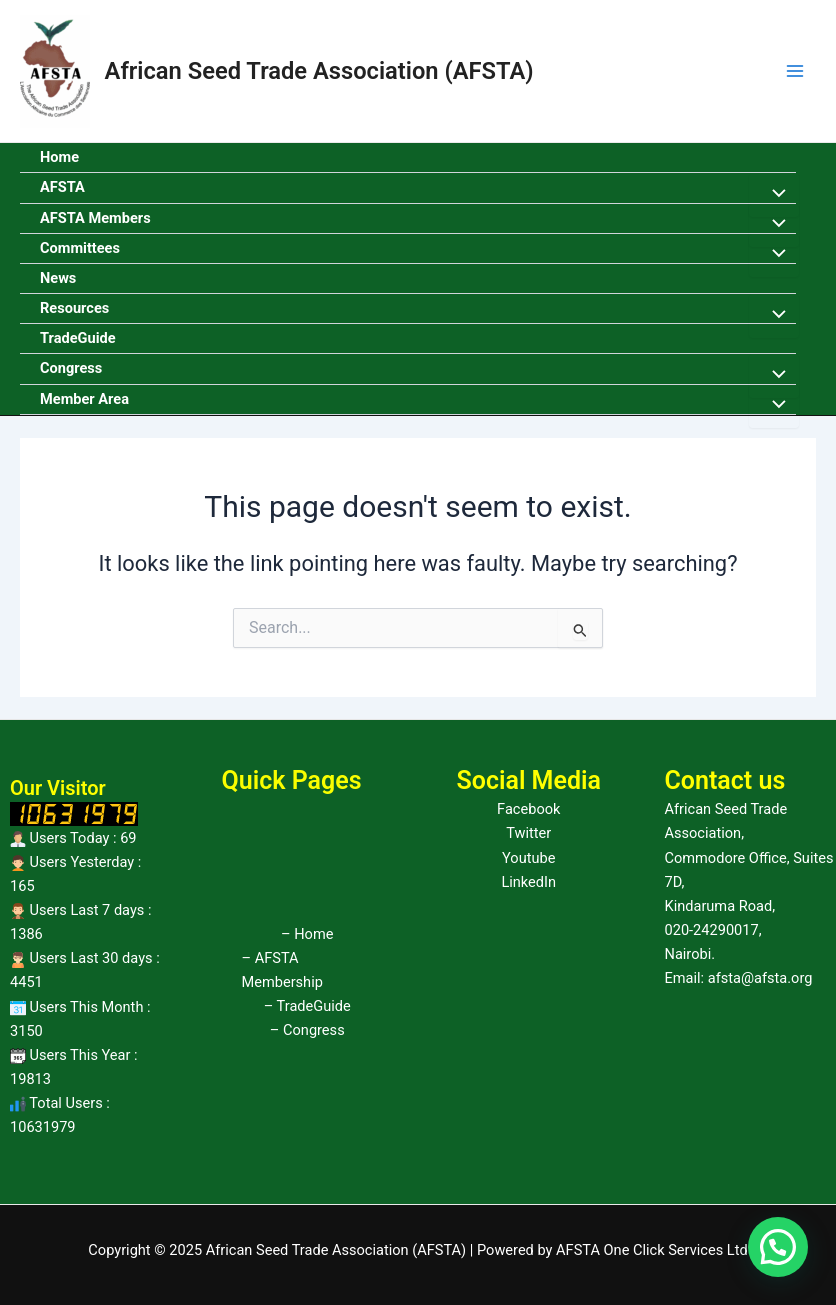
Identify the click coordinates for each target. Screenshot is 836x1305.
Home (59, 157)
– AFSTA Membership (282, 970)
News (58, 278)
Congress (71, 368)
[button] (778, 1247)
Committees (80, 248)
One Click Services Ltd (676, 1250)
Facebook (528, 809)
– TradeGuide (307, 1006)
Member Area (84, 399)
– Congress (307, 1030)
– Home (307, 934)
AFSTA (62, 187)
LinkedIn (528, 882)
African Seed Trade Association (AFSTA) (319, 71)
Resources (74, 308)
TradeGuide (78, 338)
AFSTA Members (95, 218)
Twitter (528, 833)
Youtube (528, 858)
